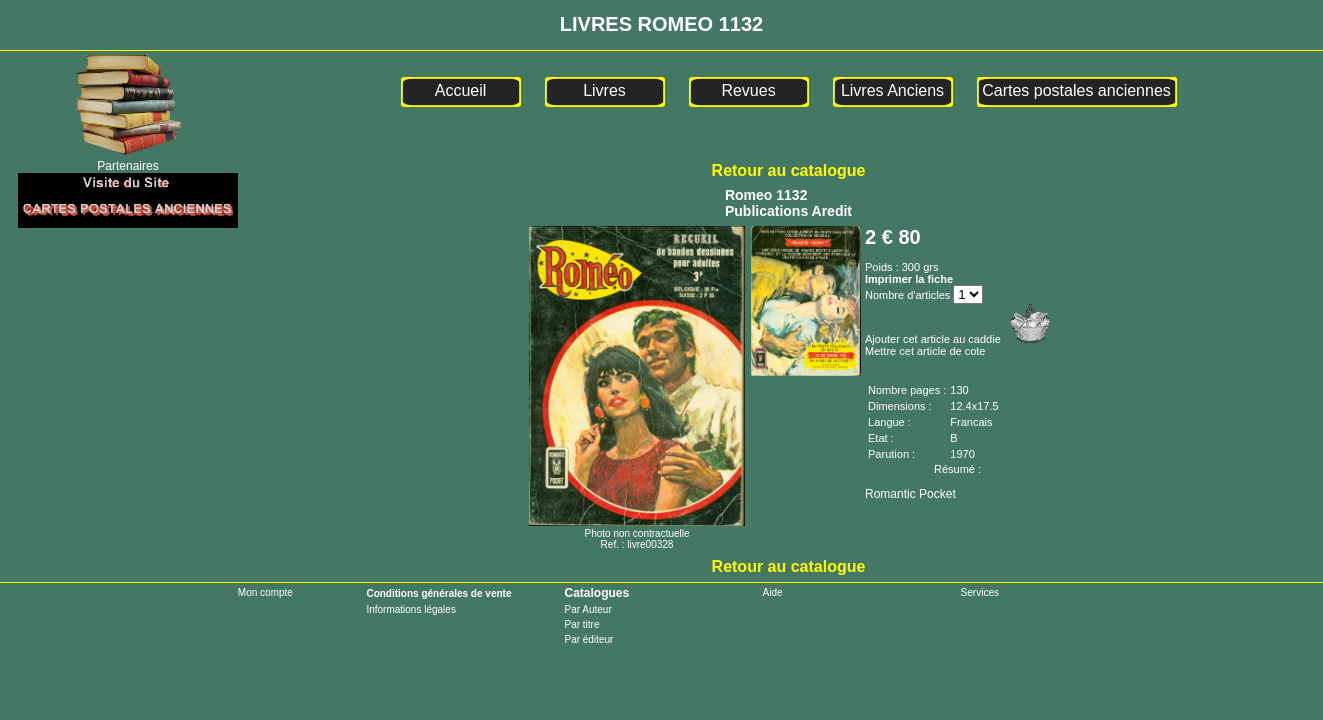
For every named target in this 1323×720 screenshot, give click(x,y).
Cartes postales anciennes (1076, 90)
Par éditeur (588, 639)
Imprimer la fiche (909, 279)
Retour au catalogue (789, 170)
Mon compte (265, 592)
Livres (604, 90)
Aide (773, 592)
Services (980, 592)
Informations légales (411, 609)
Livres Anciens (892, 90)
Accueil (461, 90)
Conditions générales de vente (438, 593)
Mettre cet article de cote (925, 351)
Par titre (581, 624)
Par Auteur (587, 609)
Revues (748, 90)
